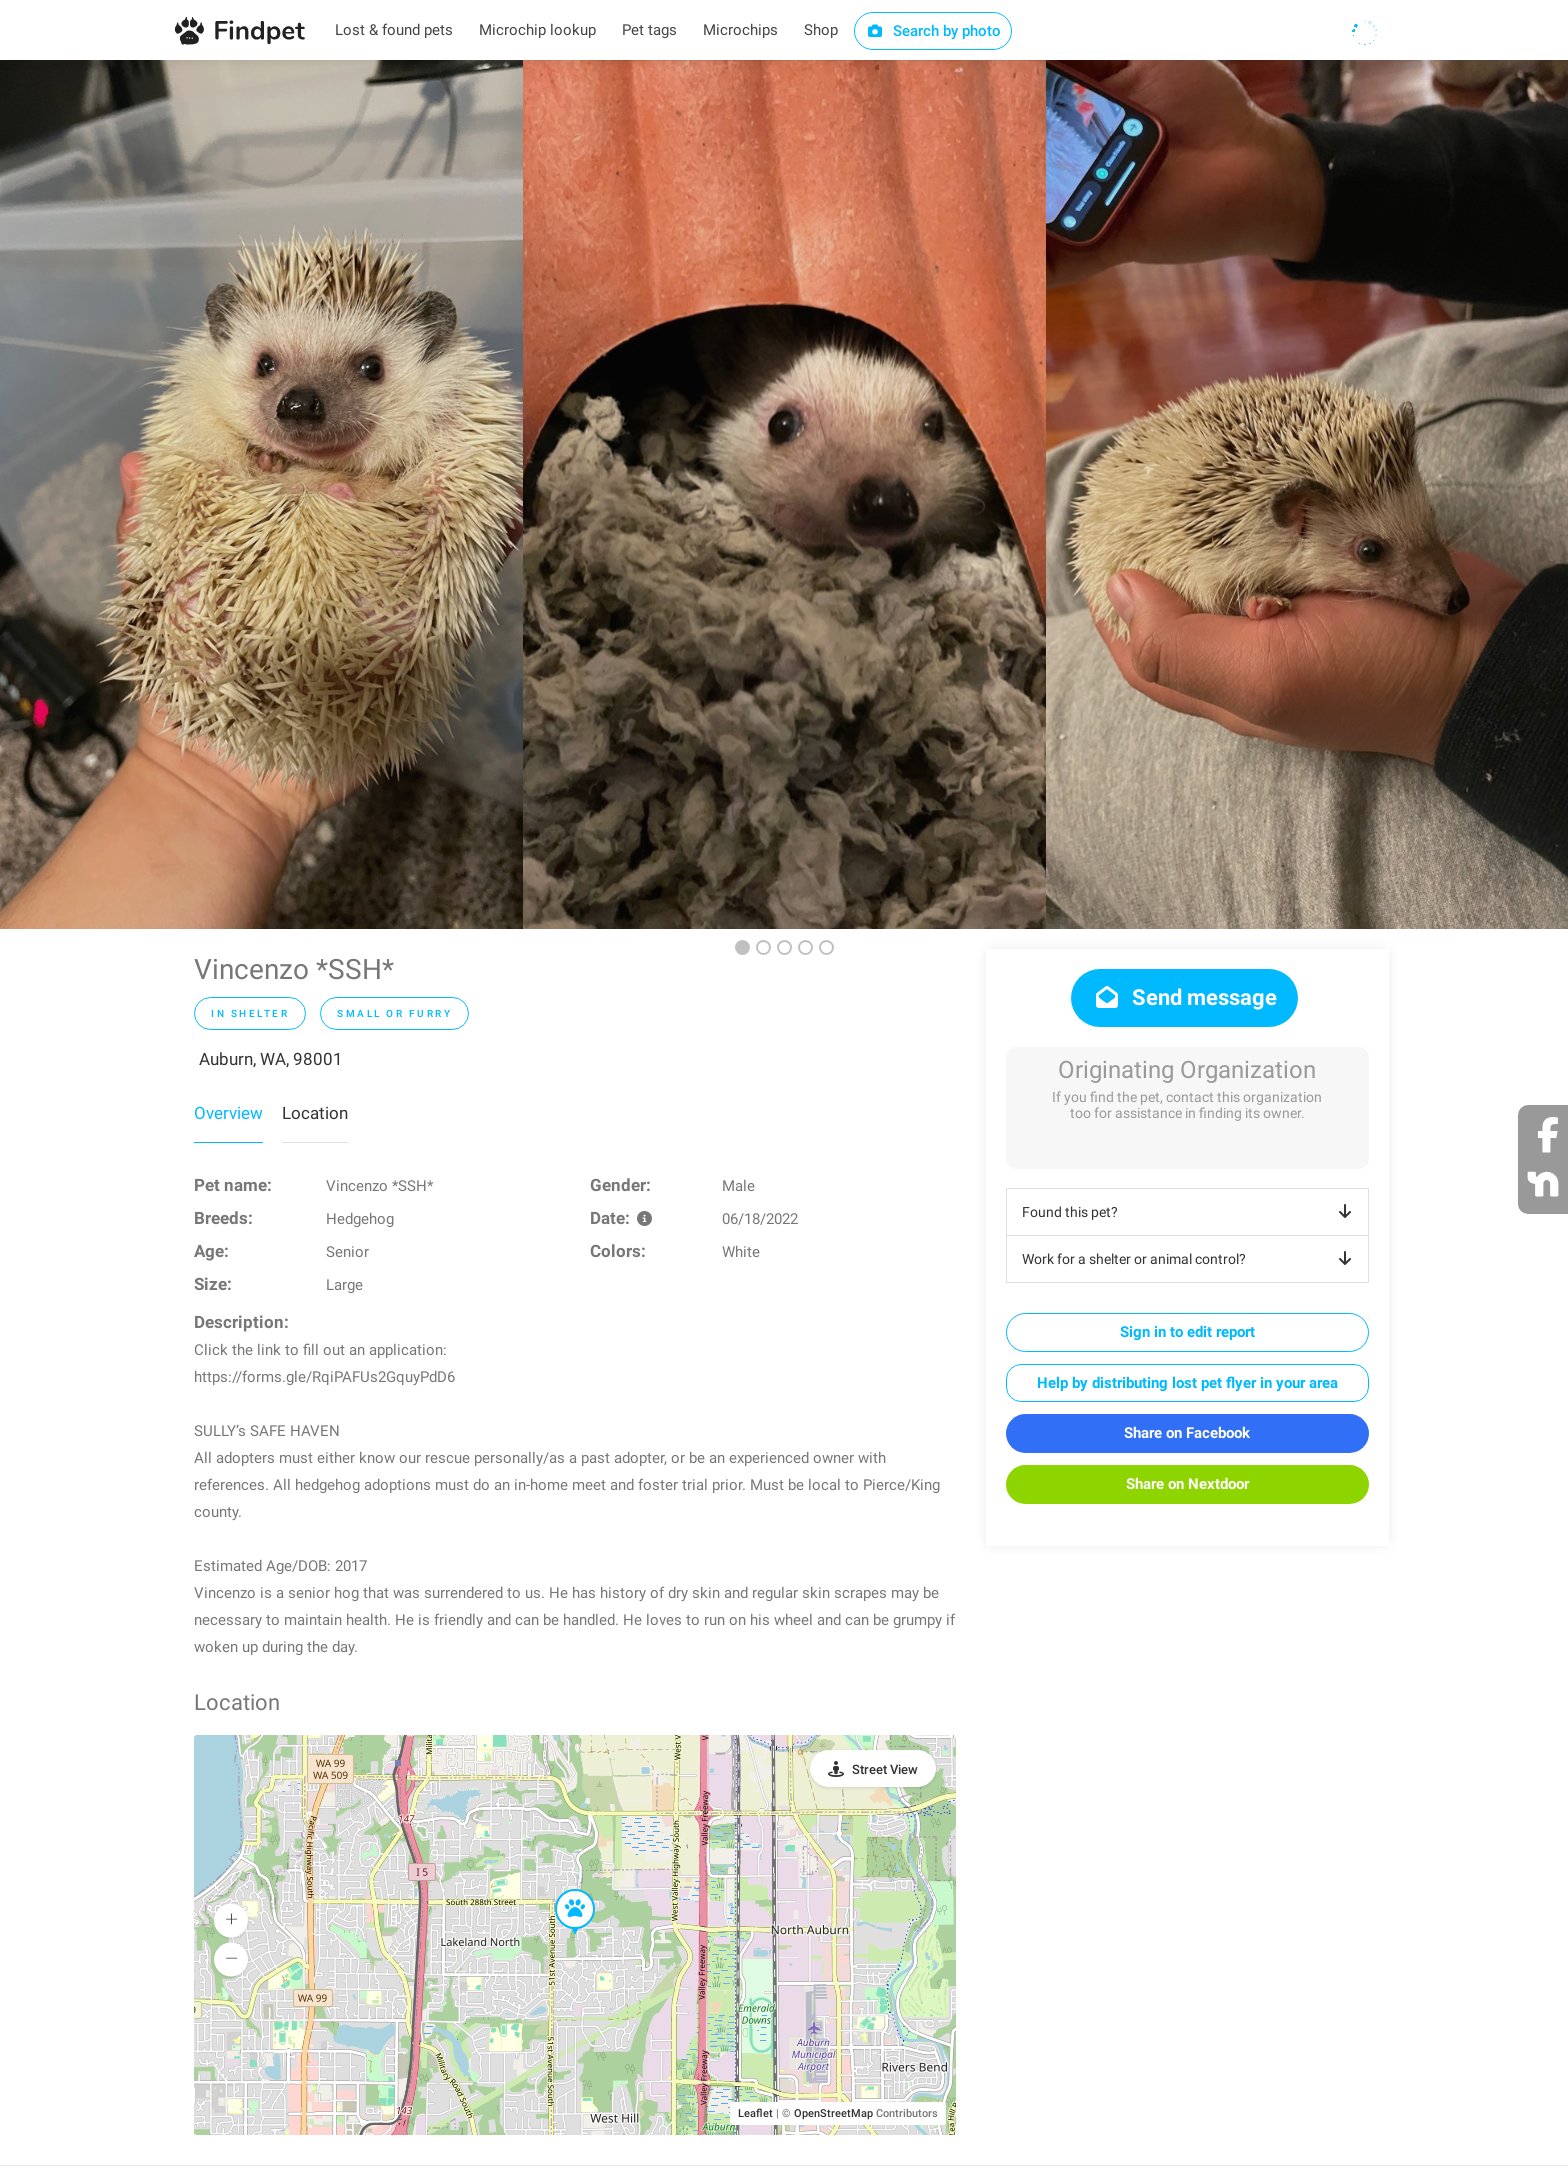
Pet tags (649, 30)
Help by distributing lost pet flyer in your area (1187, 1383)
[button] (561, 1890)
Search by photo (933, 31)
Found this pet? (1190, 1212)
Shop (821, 30)
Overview (228, 1113)
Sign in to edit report (1187, 1332)
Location (315, 1113)
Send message (1184, 997)
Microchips (740, 30)
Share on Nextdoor (1187, 1484)
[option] (261, 494)
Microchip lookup (537, 30)
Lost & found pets (394, 30)
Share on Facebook (1187, 1433)
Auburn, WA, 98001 (271, 1059)
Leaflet (755, 2113)
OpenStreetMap (833, 2113)
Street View (885, 1769)
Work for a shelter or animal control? (1190, 1259)
